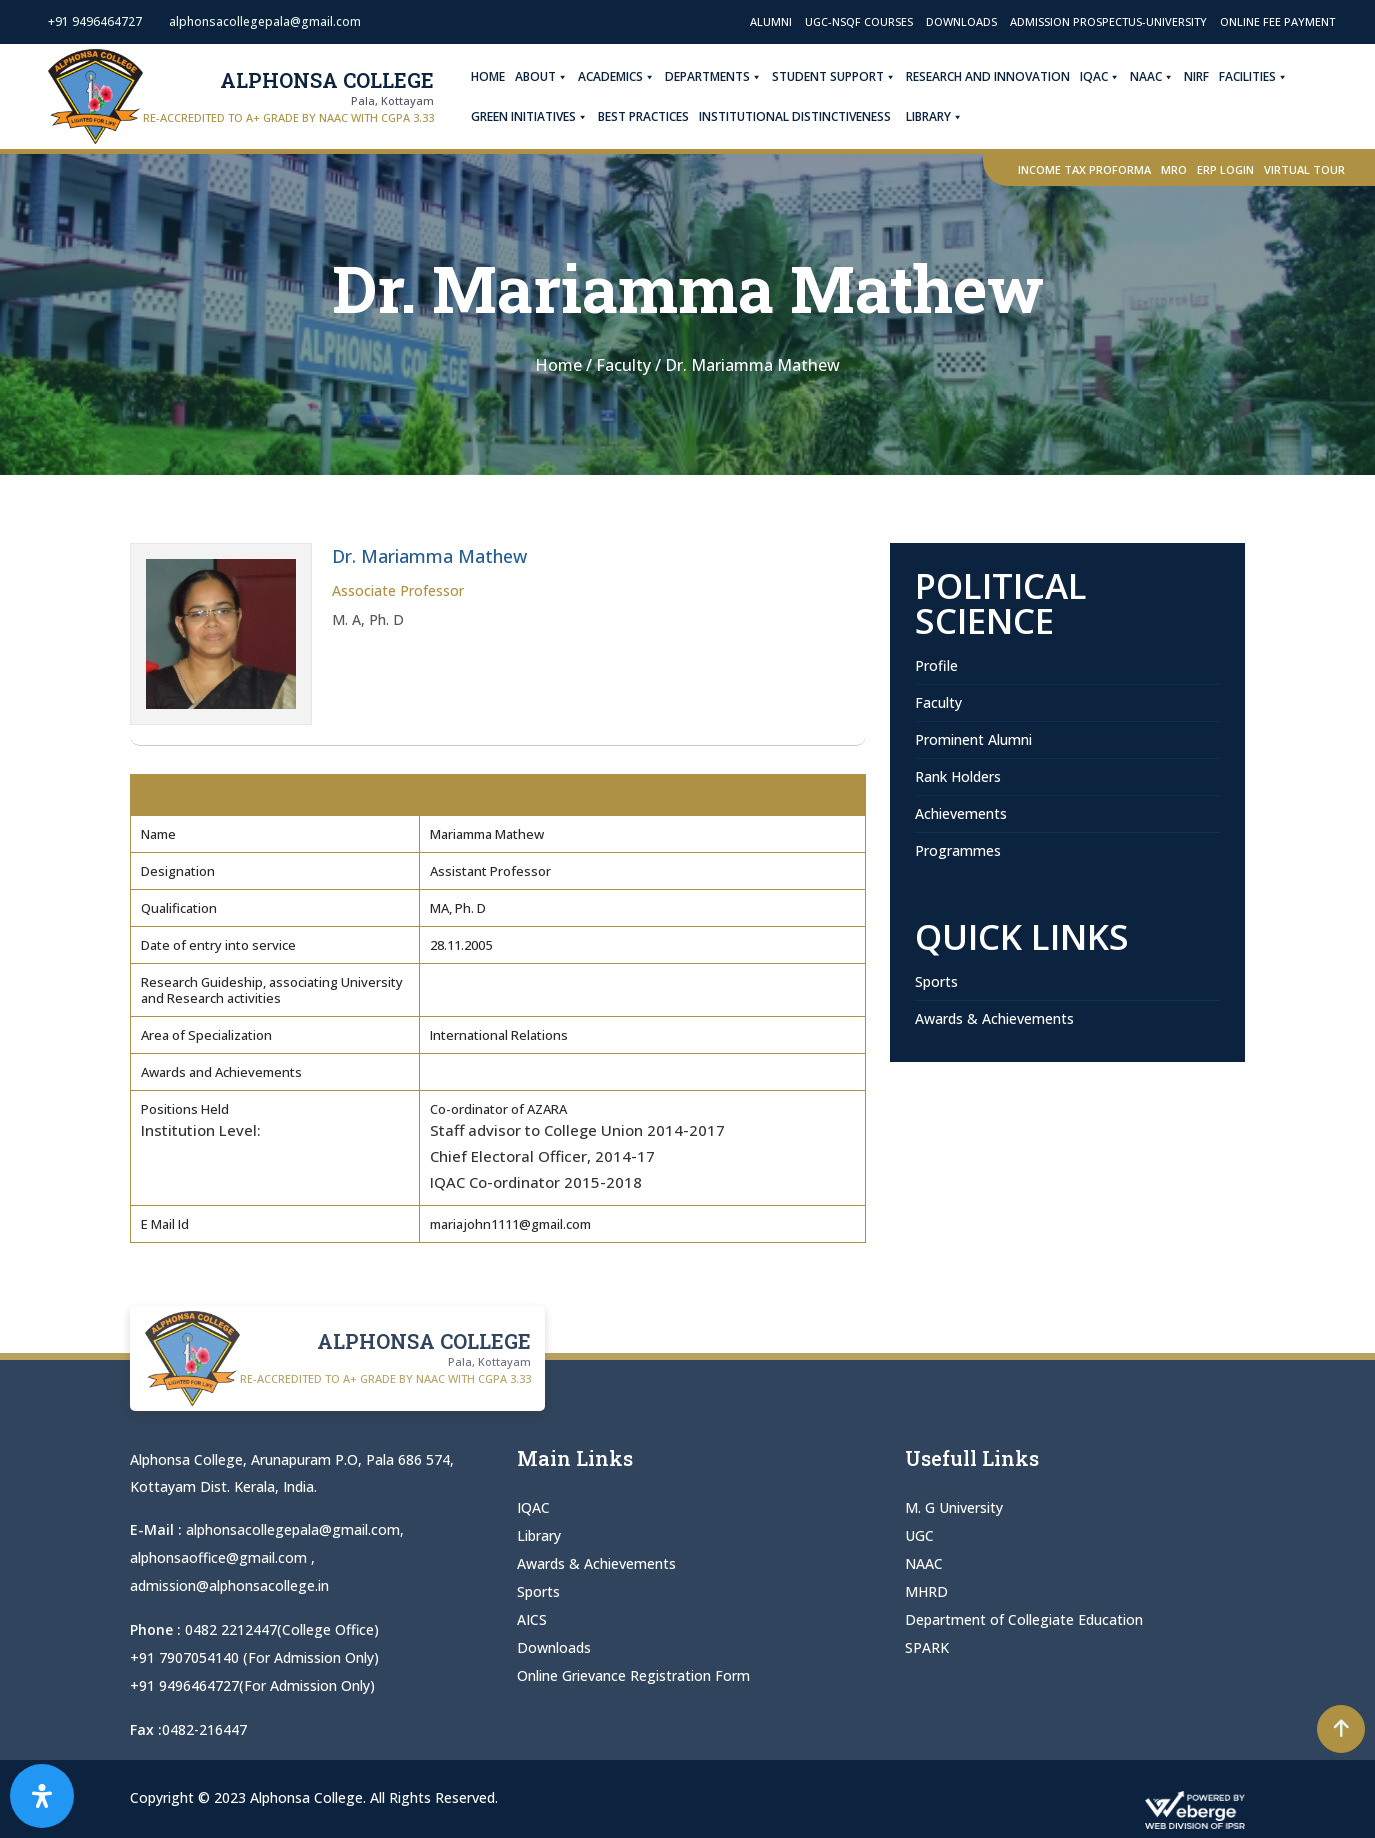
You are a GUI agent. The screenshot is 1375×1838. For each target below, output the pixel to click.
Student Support (834, 77)
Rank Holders (958, 776)
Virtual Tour (1304, 169)
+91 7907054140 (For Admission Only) (254, 1653)
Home (488, 76)
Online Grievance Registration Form (633, 1675)
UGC (919, 1535)
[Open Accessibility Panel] (42, 1796)
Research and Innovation (988, 76)
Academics (616, 77)
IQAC (1100, 77)
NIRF (1196, 76)
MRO (1174, 169)
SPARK (927, 1647)
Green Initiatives (529, 117)
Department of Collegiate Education (1024, 1619)
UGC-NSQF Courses (859, 21)
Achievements (961, 813)
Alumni (771, 21)
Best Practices (643, 116)
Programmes (958, 850)
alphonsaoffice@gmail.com (220, 1556)
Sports (936, 981)
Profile (936, 665)
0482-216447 (204, 1723)
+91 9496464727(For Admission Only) (252, 1680)
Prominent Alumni (973, 739)
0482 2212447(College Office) (282, 1626)
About (541, 77)
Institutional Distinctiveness (795, 116)
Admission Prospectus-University (1108, 21)
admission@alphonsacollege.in (229, 1583)
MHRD (926, 1591)
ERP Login (1225, 169)
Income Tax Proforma (1084, 169)
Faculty (938, 702)
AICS (532, 1619)
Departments (713, 77)
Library (934, 117)
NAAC (1152, 77)
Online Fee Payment (1277, 21)
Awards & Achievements (994, 1018)
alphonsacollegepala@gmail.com (293, 1529)
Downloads (961, 21)
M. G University (954, 1507)
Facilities (1253, 77)
